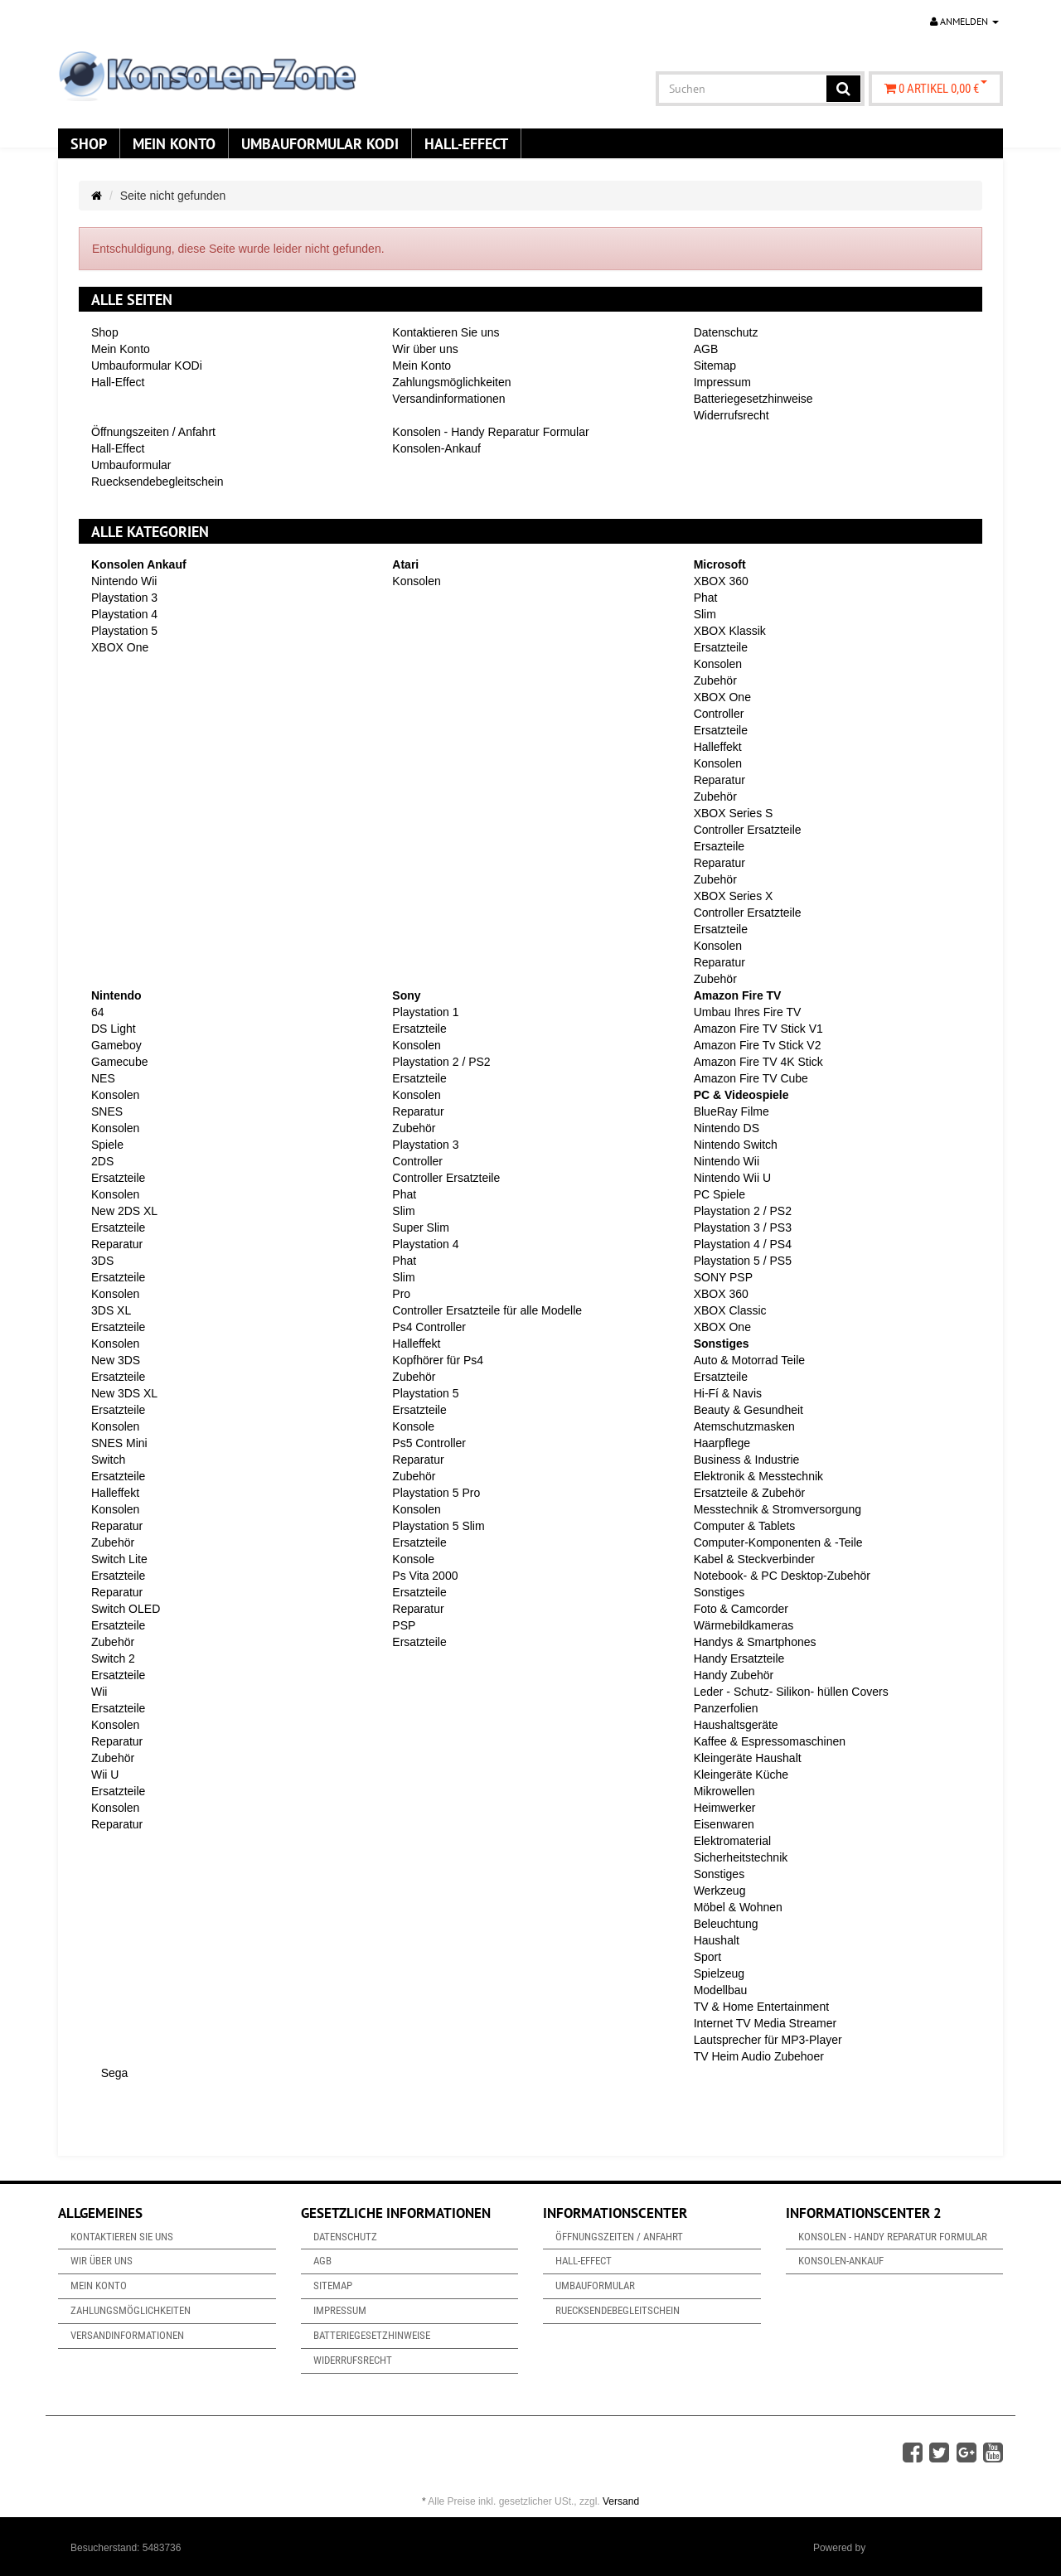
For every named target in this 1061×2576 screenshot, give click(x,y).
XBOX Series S (733, 813)
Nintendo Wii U (732, 1177)
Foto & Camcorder (741, 1608)
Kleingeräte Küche (741, 1774)
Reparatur (719, 780)
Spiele (107, 1144)
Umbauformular (131, 465)
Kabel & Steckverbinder (754, 1559)
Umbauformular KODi (320, 143)
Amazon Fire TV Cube (751, 1078)
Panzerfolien (726, 1708)
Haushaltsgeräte (736, 1724)
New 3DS (115, 1360)
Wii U (105, 1774)
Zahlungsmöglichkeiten (451, 382)
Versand (621, 2501)
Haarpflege (722, 1443)
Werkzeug (720, 1890)
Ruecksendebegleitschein (157, 481)
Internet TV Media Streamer (765, 2023)
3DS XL (111, 1310)
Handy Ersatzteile (739, 1658)
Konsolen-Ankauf (436, 448)
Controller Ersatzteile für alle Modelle (487, 1310)
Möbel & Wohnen (738, 1907)
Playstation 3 (124, 597)
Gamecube (119, 1061)
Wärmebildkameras (744, 1625)
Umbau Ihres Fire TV (748, 1012)
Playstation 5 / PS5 (743, 1260)
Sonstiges (719, 1592)
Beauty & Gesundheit (748, 1409)
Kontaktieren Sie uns (445, 332)
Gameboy (116, 1045)
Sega (113, 2073)
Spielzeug (719, 1973)
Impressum (722, 382)
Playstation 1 (425, 1012)
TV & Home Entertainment (761, 2006)
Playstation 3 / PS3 (743, 1227)
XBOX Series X (733, 896)
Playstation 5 (124, 630)
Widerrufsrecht (731, 415)
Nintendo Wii (124, 581)
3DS (102, 1260)
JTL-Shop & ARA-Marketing (930, 2548)
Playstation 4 (124, 614)
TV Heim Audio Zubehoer (759, 2056)
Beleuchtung (726, 1923)
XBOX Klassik (730, 630)
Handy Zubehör (734, 1675)
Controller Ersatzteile (748, 829)
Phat (706, 597)
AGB (706, 349)
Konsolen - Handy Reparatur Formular (490, 431)
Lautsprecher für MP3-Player (768, 2039)
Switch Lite (119, 1559)
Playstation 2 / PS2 (441, 1061)
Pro (401, 1293)
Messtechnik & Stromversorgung (777, 1509)
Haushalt (716, 1940)
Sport (707, 1956)
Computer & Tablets (745, 1526)
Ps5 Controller (429, 1443)
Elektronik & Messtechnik (758, 1476)
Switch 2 (113, 1658)
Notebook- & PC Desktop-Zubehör (782, 1575)
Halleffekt (718, 746)
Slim (705, 614)
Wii (99, 1691)
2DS (102, 1161)
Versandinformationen (448, 398)
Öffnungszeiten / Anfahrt (153, 431)
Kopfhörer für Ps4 (437, 1360)
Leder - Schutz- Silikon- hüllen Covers (791, 1691)
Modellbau (721, 1990)
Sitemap (715, 365)
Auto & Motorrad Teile (749, 1360)
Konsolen (416, 581)
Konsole (413, 1426)
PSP (403, 1625)
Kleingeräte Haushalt (748, 1758)
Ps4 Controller (429, 1327)
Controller (719, 713)
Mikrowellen (724, 1791)
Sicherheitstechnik (741, 1857)
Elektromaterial (732, 1840)
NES (103, 1078)
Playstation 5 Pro (436, 1492)
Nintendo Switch (736, 1144)
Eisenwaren (724, 1824)
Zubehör (715, 680)
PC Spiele (719, 1194)
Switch (108, 1459)
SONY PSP (723, 1277)
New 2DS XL (124, 1211)
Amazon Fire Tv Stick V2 (757, 1045)
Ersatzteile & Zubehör (750, 1492)
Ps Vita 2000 (425, 1575)
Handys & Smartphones (755, 1642)
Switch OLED (125, 1608)
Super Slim (420, 1227)
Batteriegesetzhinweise (753, 398)
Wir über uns (425, 349)
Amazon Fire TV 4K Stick (758, 1061)
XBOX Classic (730, 1310)
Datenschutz (726, 332)
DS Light (113, 1028)
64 (97, 1012)
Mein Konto (174, 143)
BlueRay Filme (731, 1111)
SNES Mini (119, 1443)
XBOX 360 (721, 581)
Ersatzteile (721, 647)
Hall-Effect (466, 143)
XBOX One (119, 647)
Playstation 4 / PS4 (743, 1244)
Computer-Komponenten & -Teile (778, 1542)
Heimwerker (725, 1807)
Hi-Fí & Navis (728, 1393)
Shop (88, 143)
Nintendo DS (726, 1128)
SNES (107, 1111)
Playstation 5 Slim (438, 1526)
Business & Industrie (747, 1459)
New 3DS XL (124, 1393)
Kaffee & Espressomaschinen (769, 1741)
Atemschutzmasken (744, 1426)
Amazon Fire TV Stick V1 (758, 1028)
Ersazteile (719, 846)
